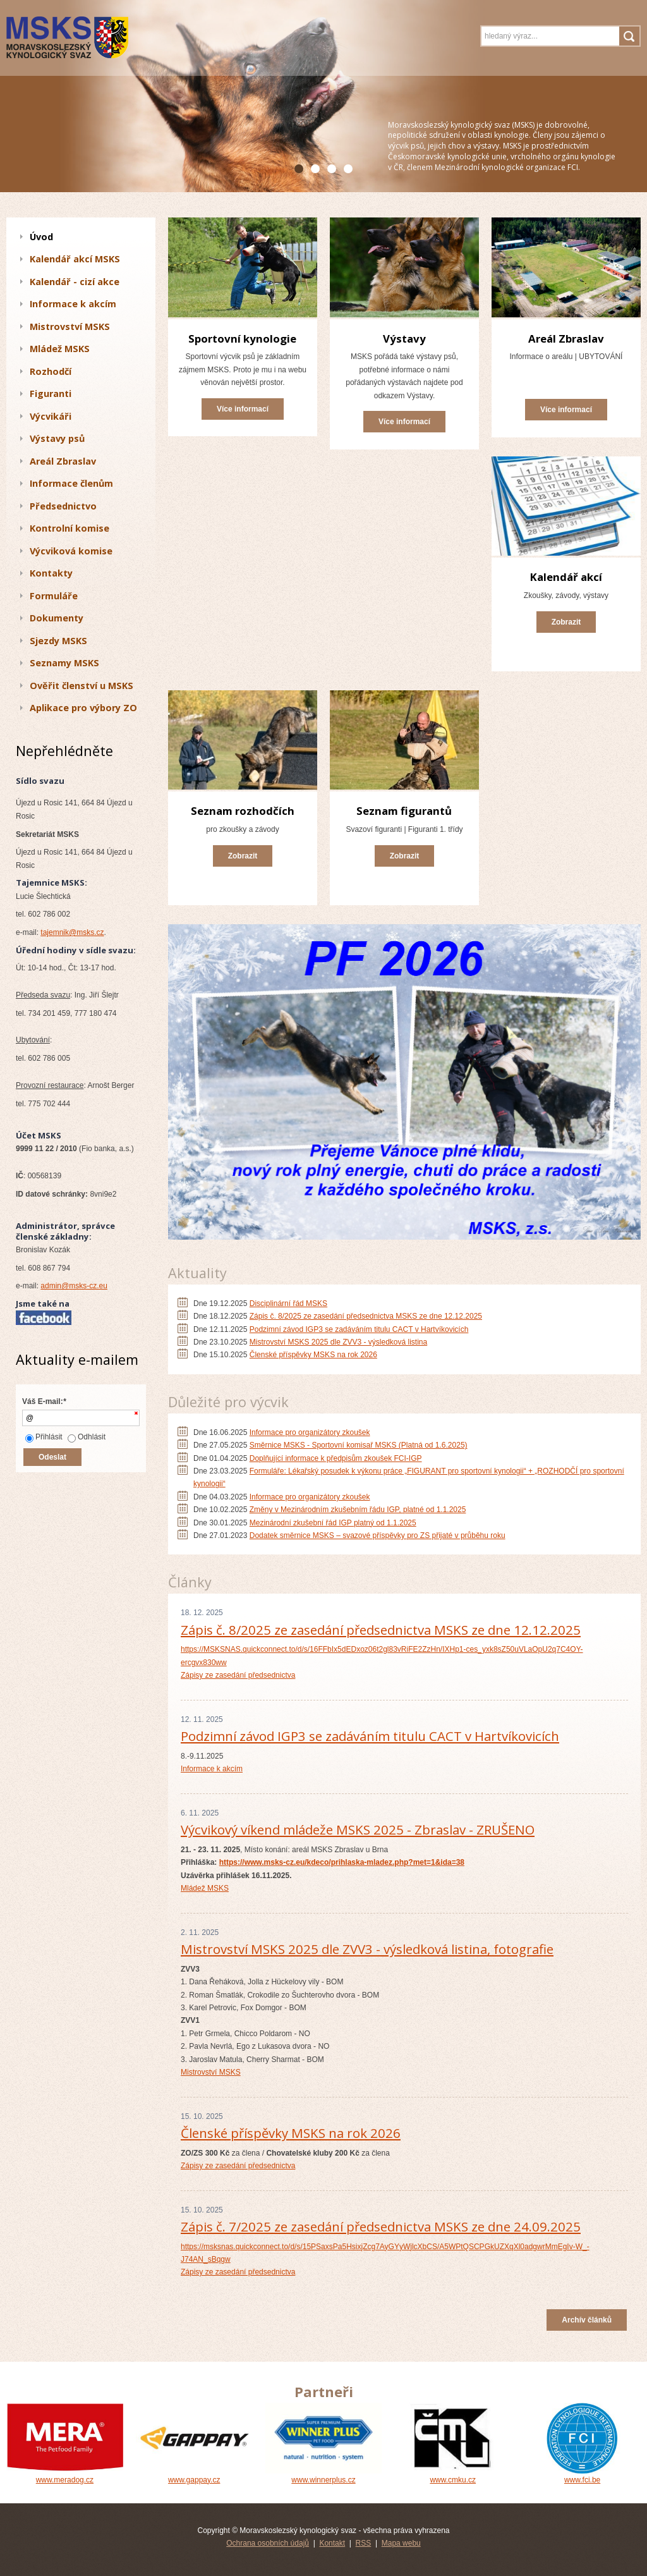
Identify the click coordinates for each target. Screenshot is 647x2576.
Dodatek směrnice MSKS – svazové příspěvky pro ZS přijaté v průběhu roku (377, 1535)
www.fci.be (582, 2475)
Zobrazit (566, 622)
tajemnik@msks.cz (72, 932)
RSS (364, 2543)
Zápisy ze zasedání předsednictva (238, 1675)
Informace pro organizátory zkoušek (310, 1432)
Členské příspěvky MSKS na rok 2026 (313, 1354)
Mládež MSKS (205, 1888)
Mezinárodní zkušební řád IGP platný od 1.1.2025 (333, 1522)
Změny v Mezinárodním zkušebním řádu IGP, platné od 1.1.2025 (358, 1509)
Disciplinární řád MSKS (288, 1303)
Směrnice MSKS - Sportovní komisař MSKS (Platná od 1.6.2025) (359, 1445)
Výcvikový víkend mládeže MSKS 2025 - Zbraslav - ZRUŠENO (358, 1829)
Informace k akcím (212, 1768)
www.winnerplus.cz (323, 2475)
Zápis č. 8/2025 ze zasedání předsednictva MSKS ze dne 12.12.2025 (366, 1316)
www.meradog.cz (64, 2475)
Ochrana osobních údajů (267, 2543)
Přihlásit (44, 1436)
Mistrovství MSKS (211, 2072)
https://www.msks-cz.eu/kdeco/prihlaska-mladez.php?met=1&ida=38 (341, 1862)
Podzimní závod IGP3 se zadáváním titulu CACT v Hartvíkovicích (359, 1329)
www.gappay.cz (194, 2475)
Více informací (243, 409)
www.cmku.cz (452, 2475)
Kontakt (332, 2543)
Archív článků (587, 2320)
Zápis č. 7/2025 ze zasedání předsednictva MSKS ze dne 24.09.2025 (381, 2226)
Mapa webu (401, 2543)
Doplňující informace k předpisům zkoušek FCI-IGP (336, 1458)
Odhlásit (87, 1436)
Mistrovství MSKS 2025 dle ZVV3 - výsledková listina (338, 1342)
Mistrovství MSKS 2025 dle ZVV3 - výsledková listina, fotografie (367, 1949)
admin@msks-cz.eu (73, 1285)
